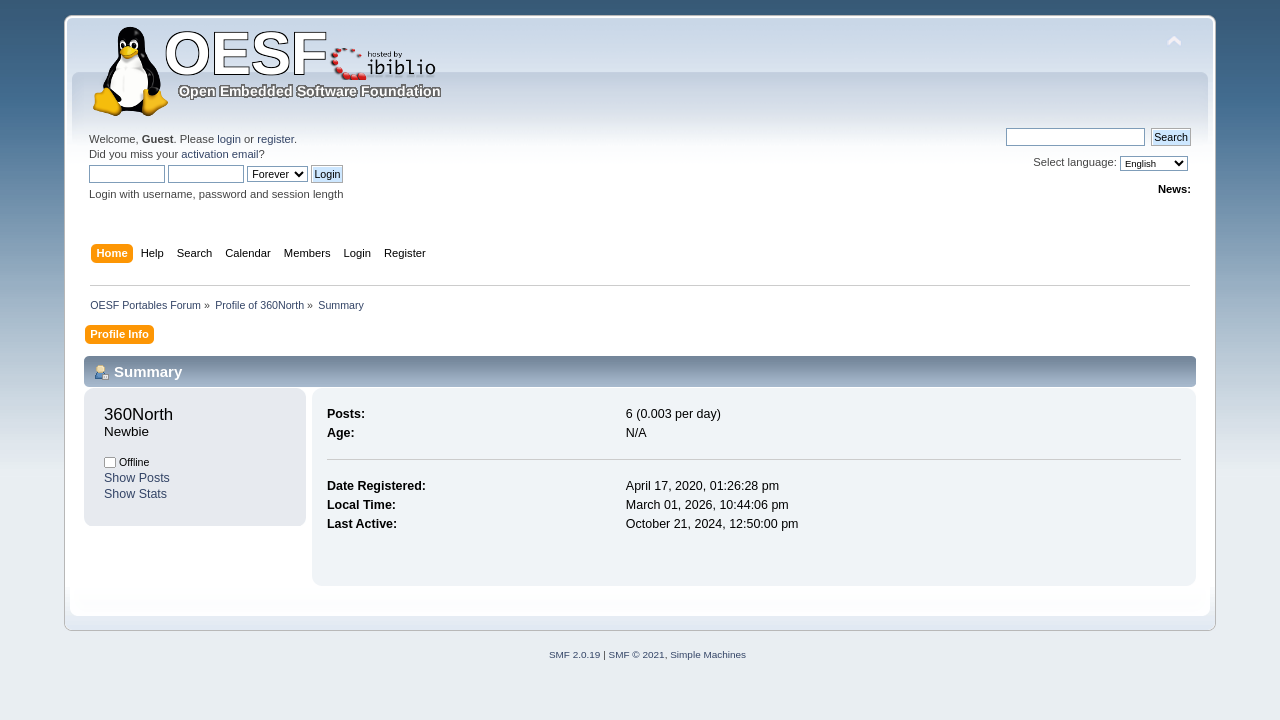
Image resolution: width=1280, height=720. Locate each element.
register (275, 139)
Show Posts (137, 478)
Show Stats (135, 494)
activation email (219, 154)
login (229, 139)
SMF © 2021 (637, 654)
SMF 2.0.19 (575, 654)
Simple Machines (708, 654)
